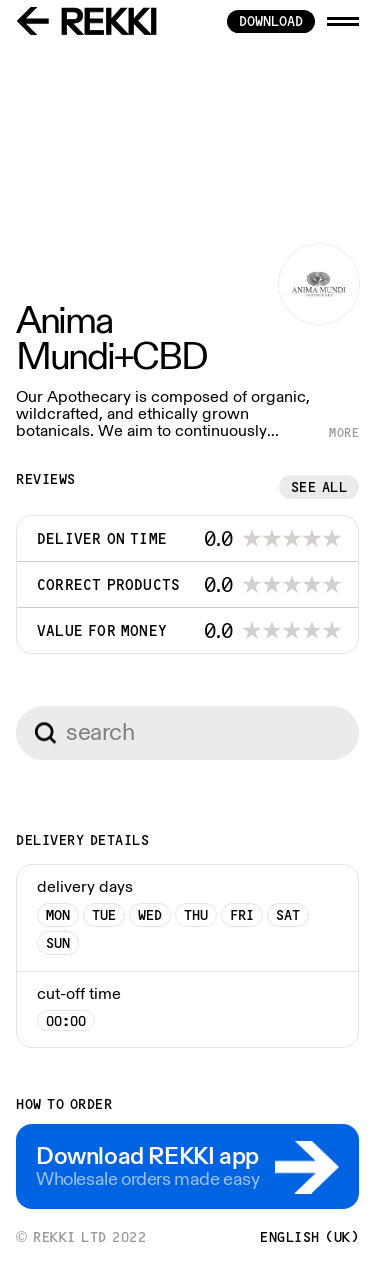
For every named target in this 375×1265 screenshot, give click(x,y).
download (271, 21)
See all (319, 487)
